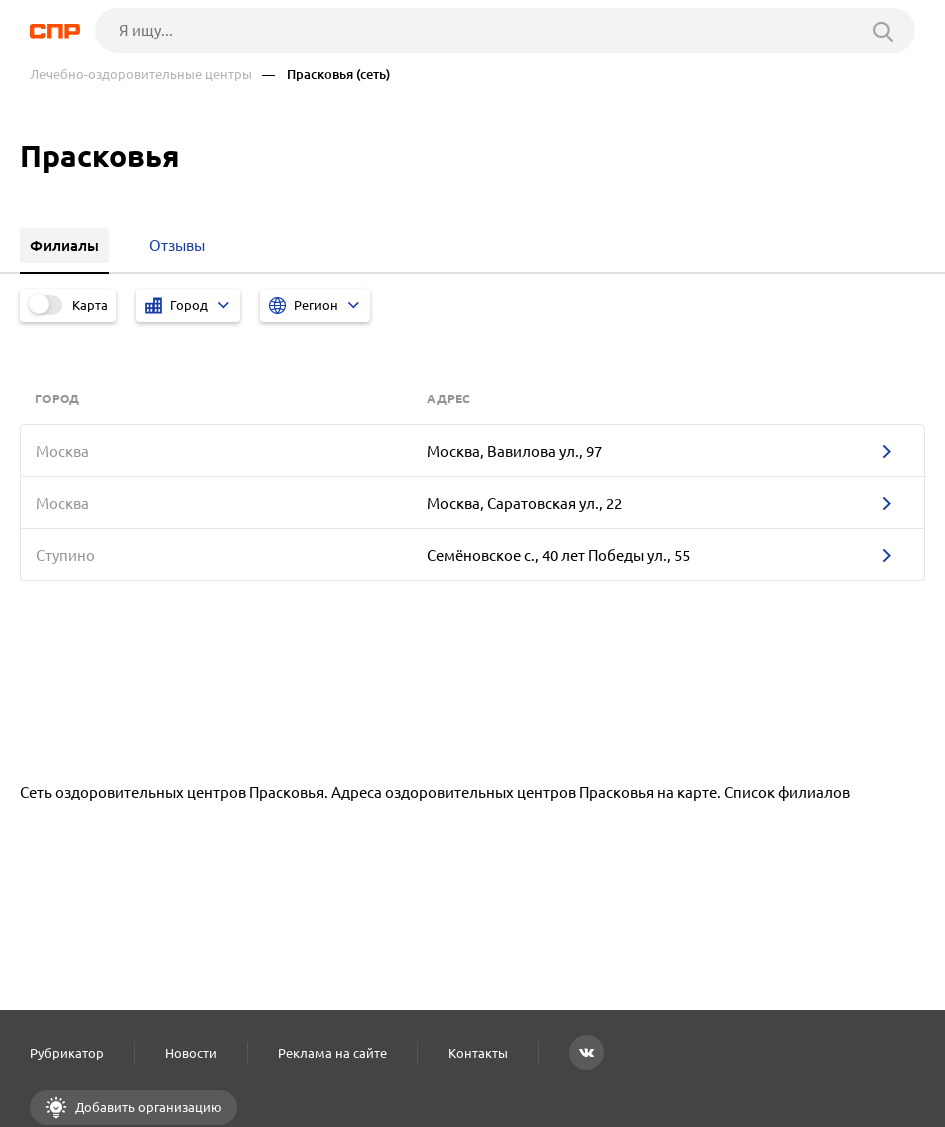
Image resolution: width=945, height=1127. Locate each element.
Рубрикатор (67, 1053)
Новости (191, 1053)
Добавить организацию (147, 1107)
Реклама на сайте (332, 1053)
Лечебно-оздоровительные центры (141, 74)
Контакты (478, 1053)
